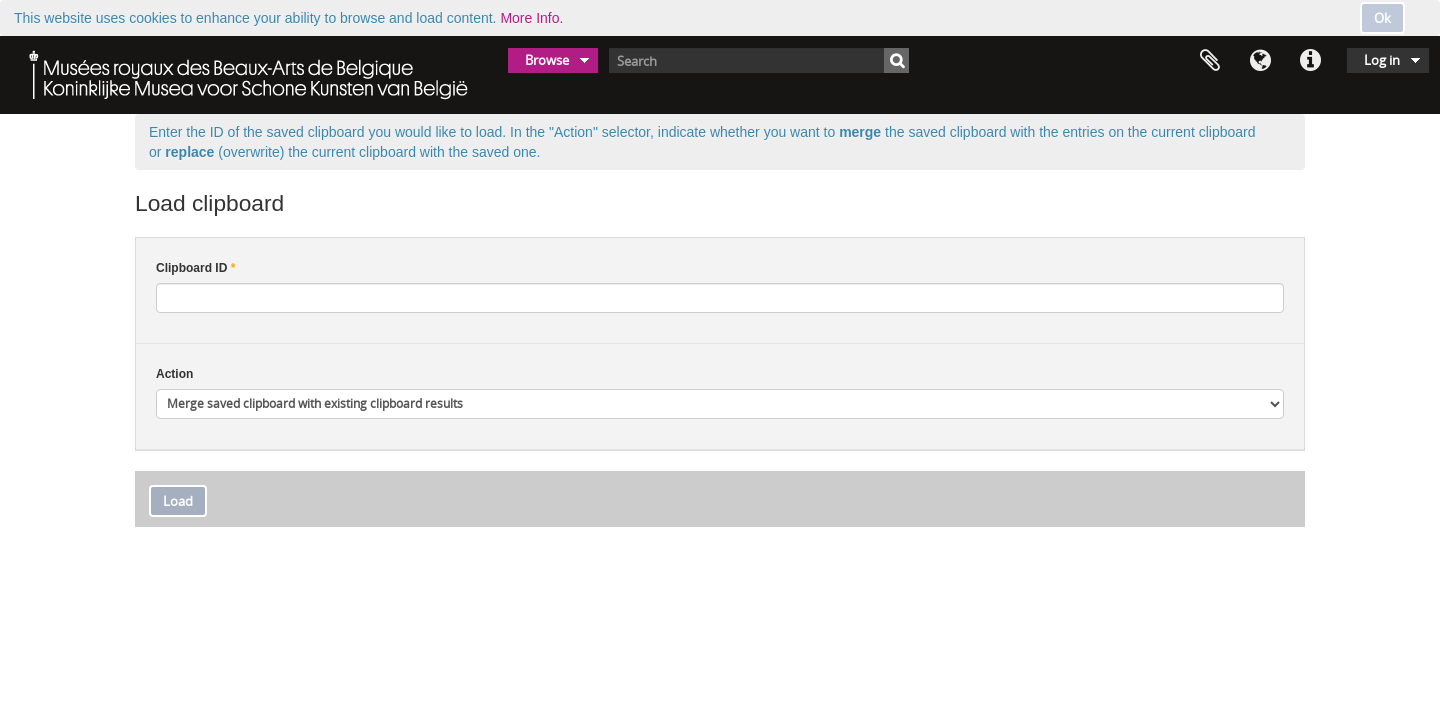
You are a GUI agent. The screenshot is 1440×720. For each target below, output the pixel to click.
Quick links (1310, 61)
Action (174, 374)
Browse (547, 60)
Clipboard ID (195, 268)
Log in (1382, 60)
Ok (1382, 18)
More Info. (531, 18)
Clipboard (1210, 61)
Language (1260, 61)
